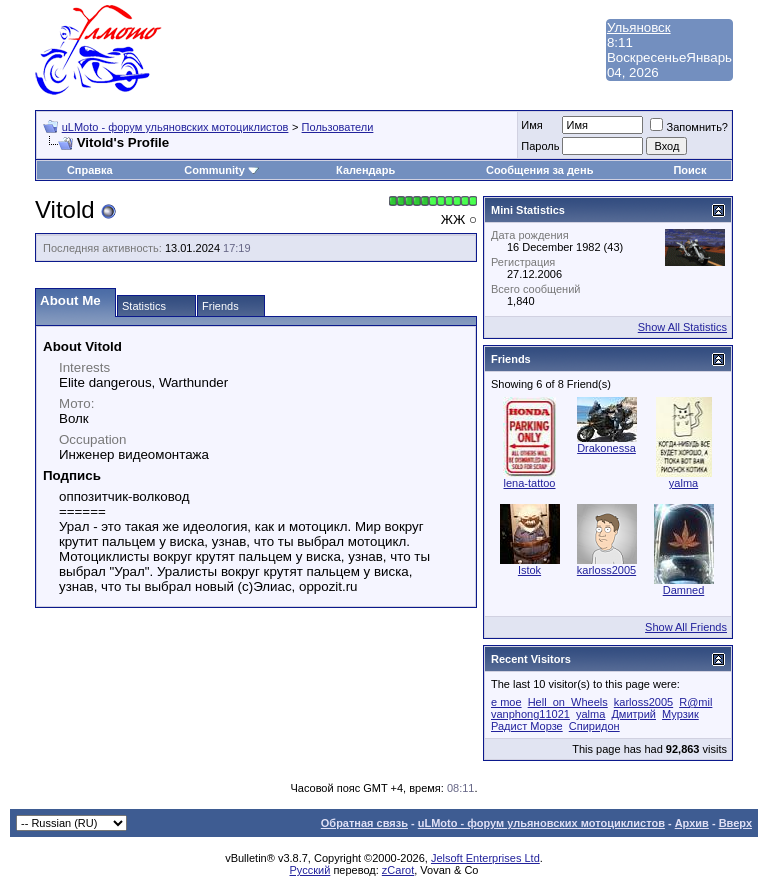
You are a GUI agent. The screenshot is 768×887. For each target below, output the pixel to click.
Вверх (735, 823)
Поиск (689, 170)
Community (221, 170)
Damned (684, 590)
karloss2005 (606, 570)
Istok (529, 570)
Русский (310, 870)
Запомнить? (689, 127)
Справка (90, 170)
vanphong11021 (530, 714)
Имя (531, 125)
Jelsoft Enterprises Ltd (485, 858)
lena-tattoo (530, 483)
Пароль (540, 146)
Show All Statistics (682, 327)
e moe (506, 702)
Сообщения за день (539, 170)
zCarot (398, 870)
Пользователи (338, 127)
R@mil (695, 702)
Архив (692, 823)
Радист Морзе (527, 726)
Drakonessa (606, 448)
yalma (683, 483)
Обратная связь (364, 823)
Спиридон (594, 726)
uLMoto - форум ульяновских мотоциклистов (175, 127)
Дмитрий (633, 714)
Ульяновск (639, 27)
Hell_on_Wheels (568, 702)
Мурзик (680, 714)
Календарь (365, 170)
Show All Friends (686, 627)
